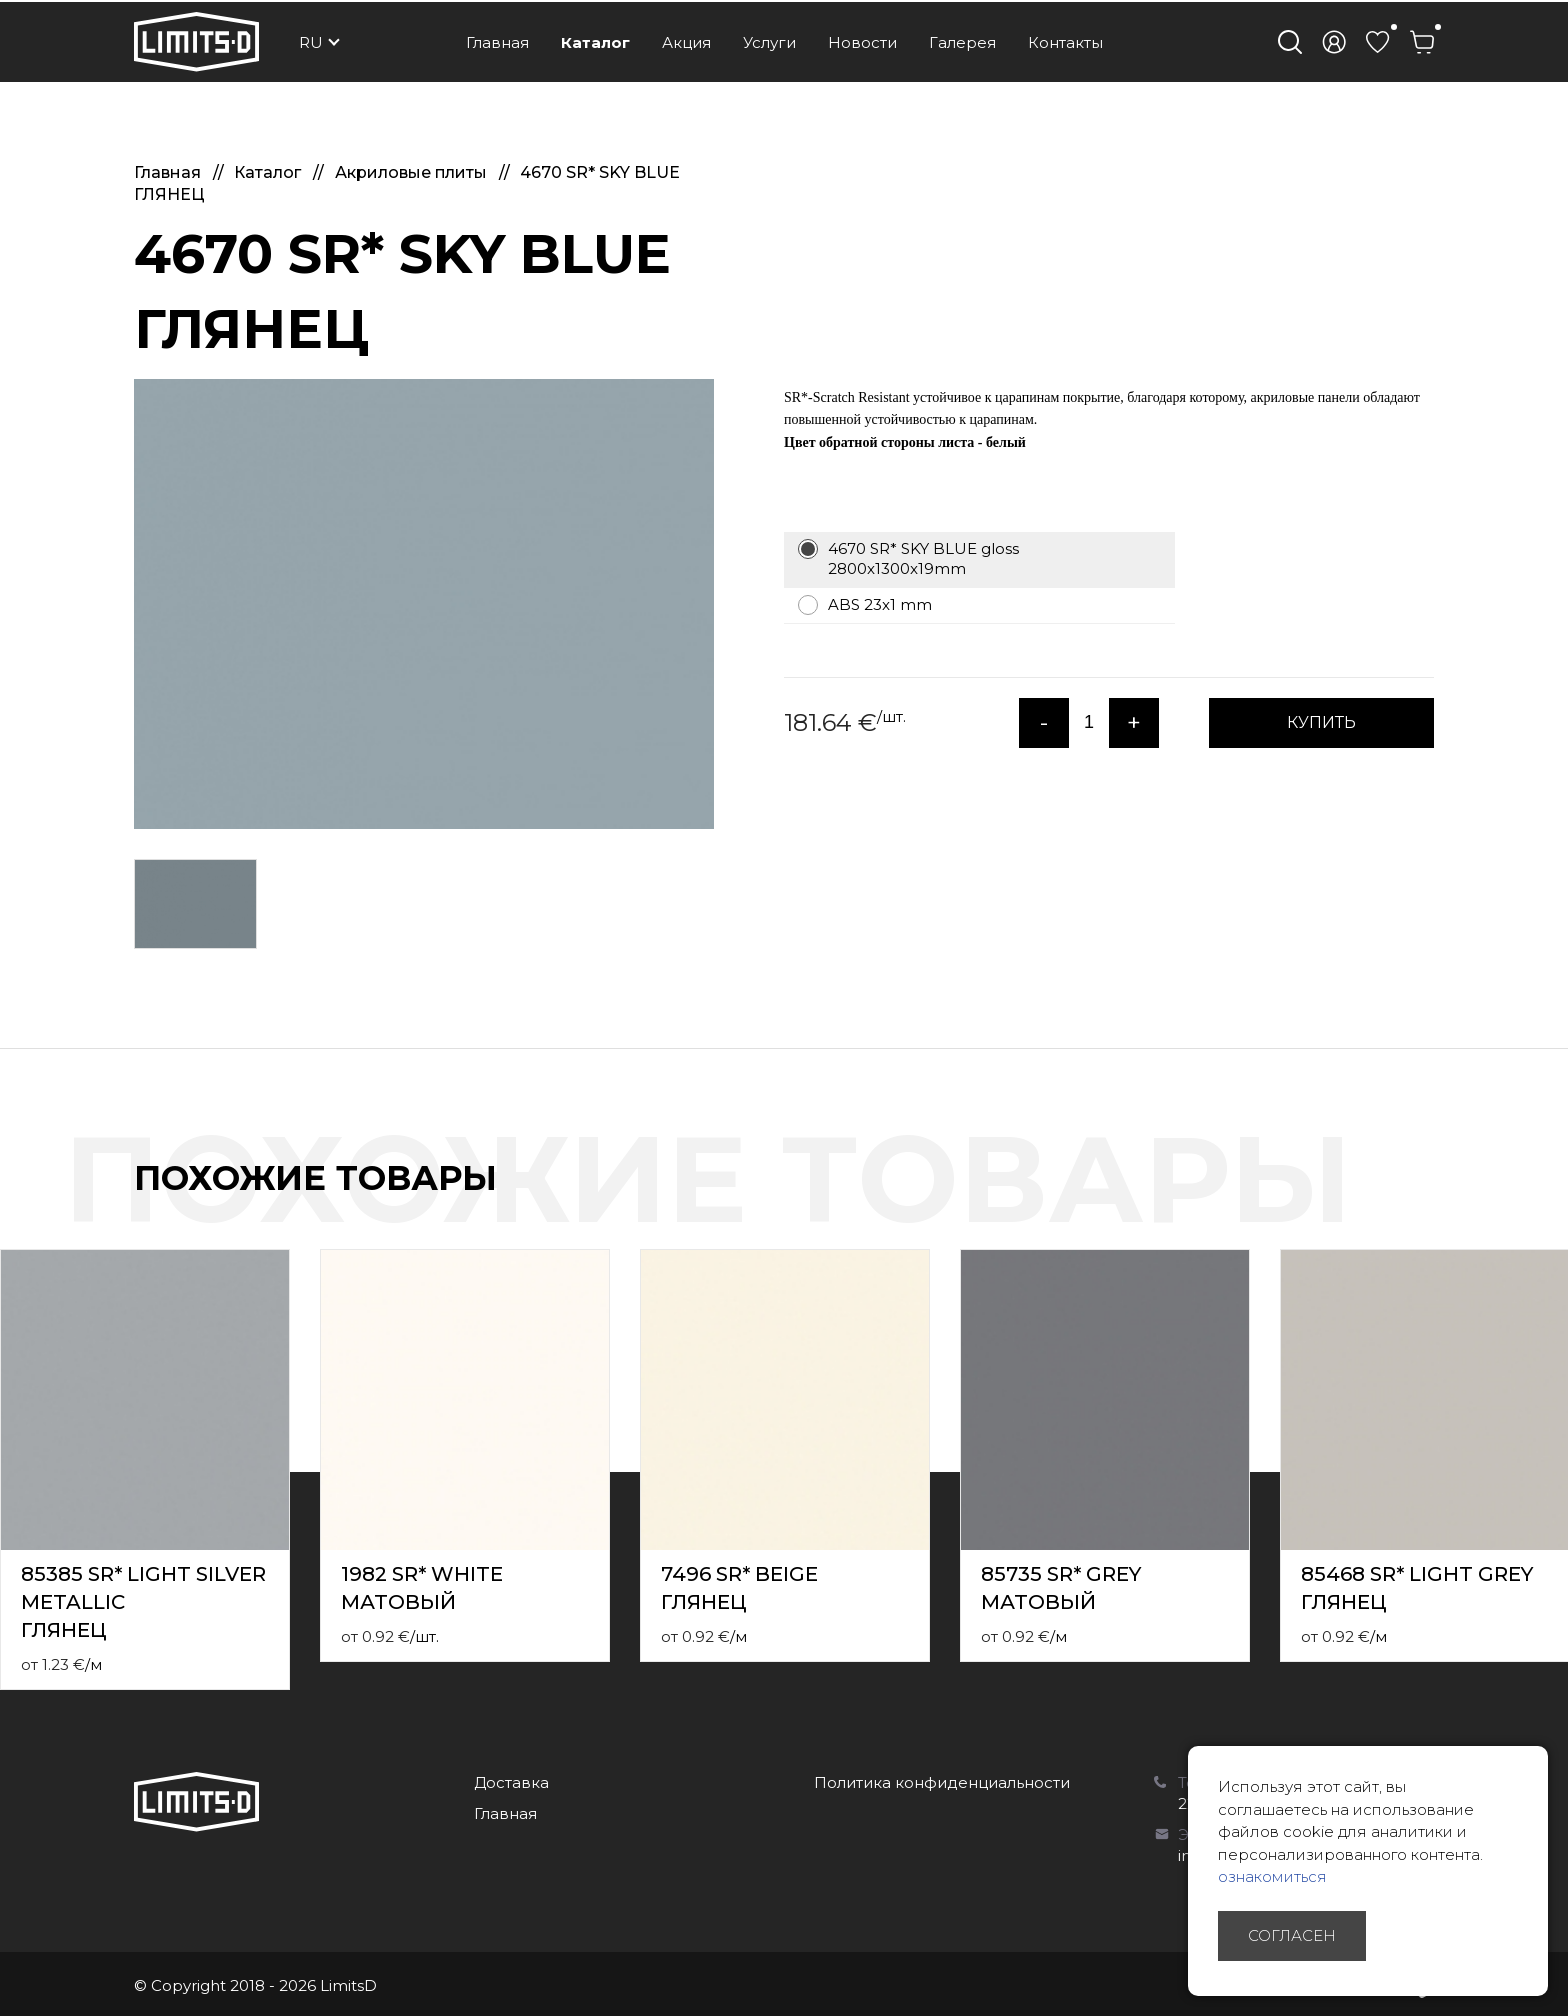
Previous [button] (1516, 1199)
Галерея (962, 42)
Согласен (1292, 1935)
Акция (686, 42)
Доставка (511, 1782)
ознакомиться (1272, 1876)
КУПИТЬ (1321, 722)
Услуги (769, 42)
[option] (424, 604)
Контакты (1065, 42)
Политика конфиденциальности (942, 1782)
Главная (497, 42)
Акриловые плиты (413, 172)
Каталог (595, 42)
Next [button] (1556, 1199)
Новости (862, 42)
